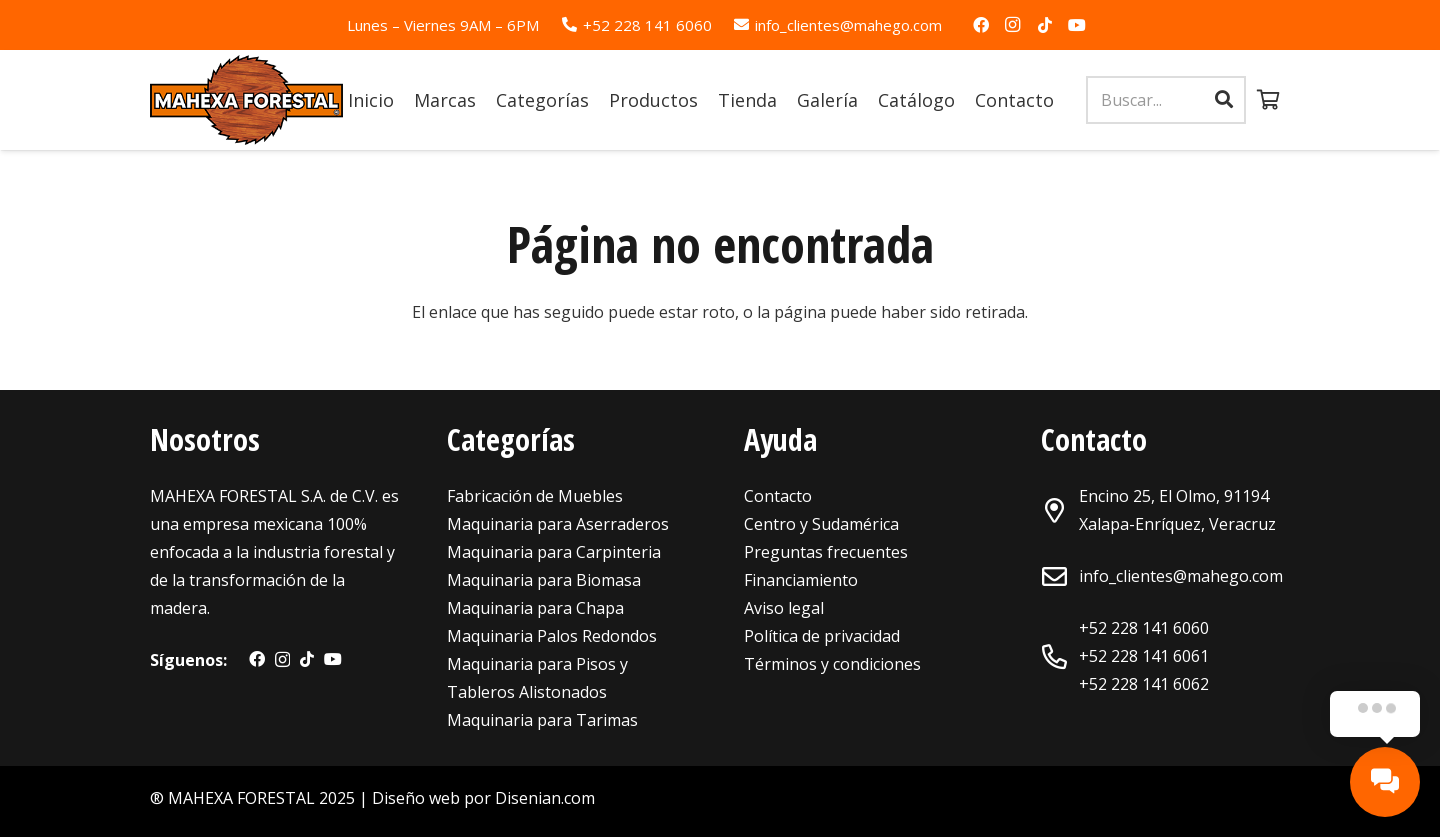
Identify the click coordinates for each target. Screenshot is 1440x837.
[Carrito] (1268, 100)
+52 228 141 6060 (1144, 628)
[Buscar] (1224, 100)
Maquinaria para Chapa (535, 608)
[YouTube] (1077, 25)
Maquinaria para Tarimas (542, 720)
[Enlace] (246, 100)
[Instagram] (1013, 25)
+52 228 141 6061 (1144, 656)
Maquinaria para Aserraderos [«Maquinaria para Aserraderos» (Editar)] (558, 524)
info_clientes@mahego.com (1181, 576)
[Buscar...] (1166, 100)
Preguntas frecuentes (826, 552)
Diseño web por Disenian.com (483, 798)
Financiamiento (801, 580)
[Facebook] (981, 25)
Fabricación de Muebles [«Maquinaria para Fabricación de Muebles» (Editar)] (535, 496)
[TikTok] (1045, 25)
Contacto (778, 496)
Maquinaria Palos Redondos (552, 636)
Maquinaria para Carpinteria (554, 552)
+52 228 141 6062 (1144, 684)
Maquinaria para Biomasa (544, 580)
